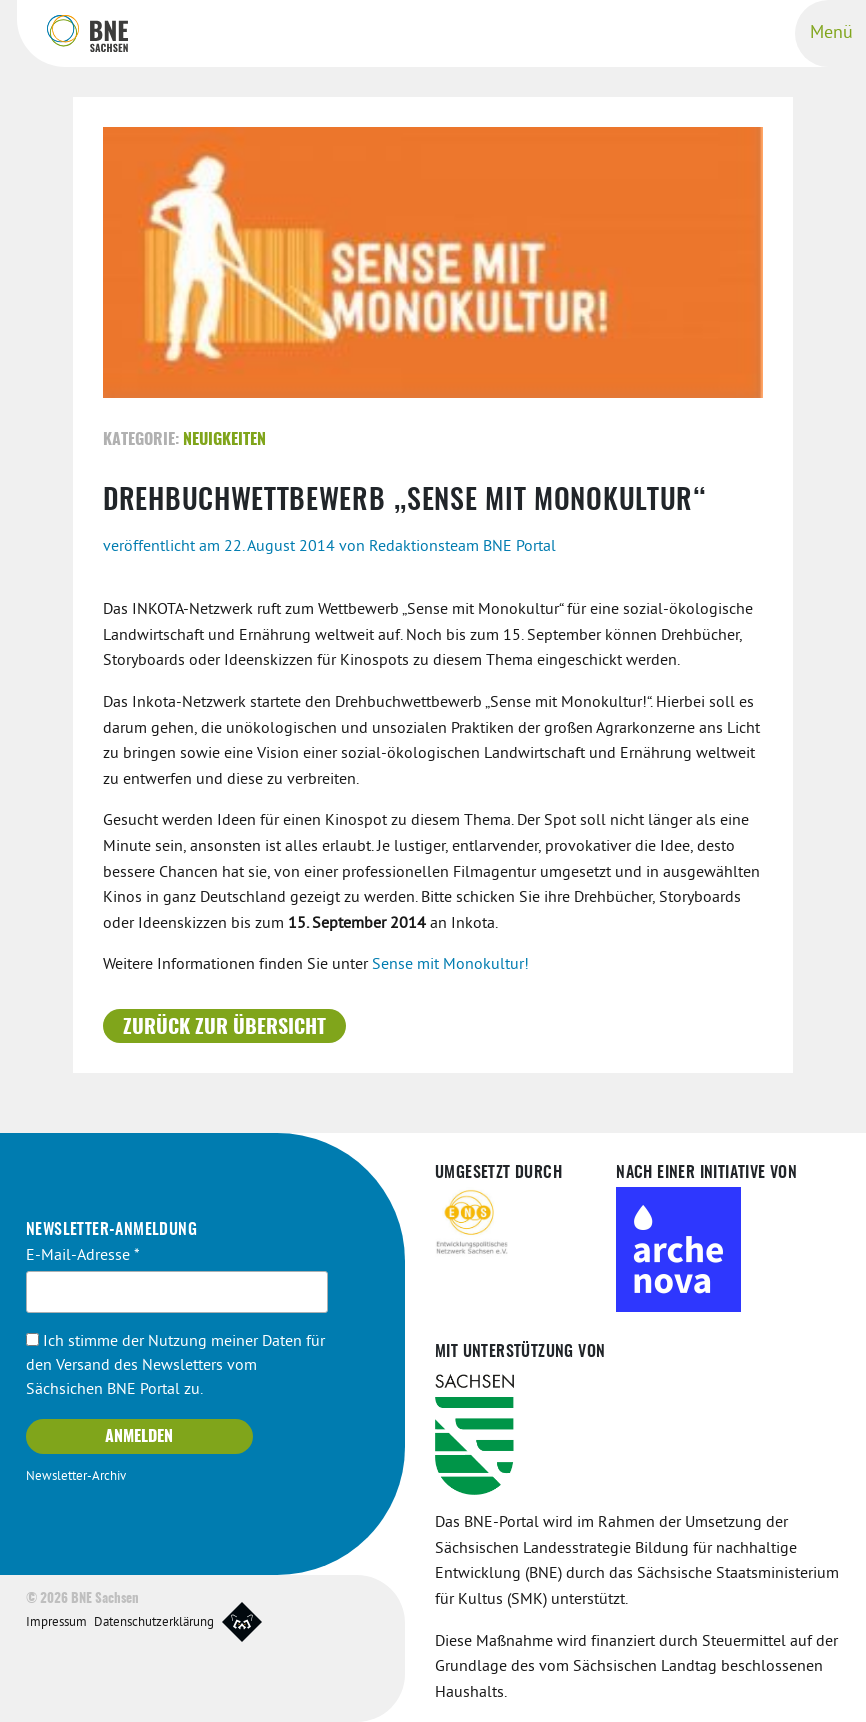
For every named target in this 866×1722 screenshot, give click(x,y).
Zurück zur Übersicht (224, 1027)
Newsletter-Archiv (76, 1477)
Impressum (56, 1622)
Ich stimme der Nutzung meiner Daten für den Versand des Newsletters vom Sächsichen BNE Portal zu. (175, 1366)
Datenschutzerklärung (154, 1622)
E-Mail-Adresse (83, 1255)
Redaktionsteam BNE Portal (462, 547)
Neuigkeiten (224, 439)
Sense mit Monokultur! (450, 965)
